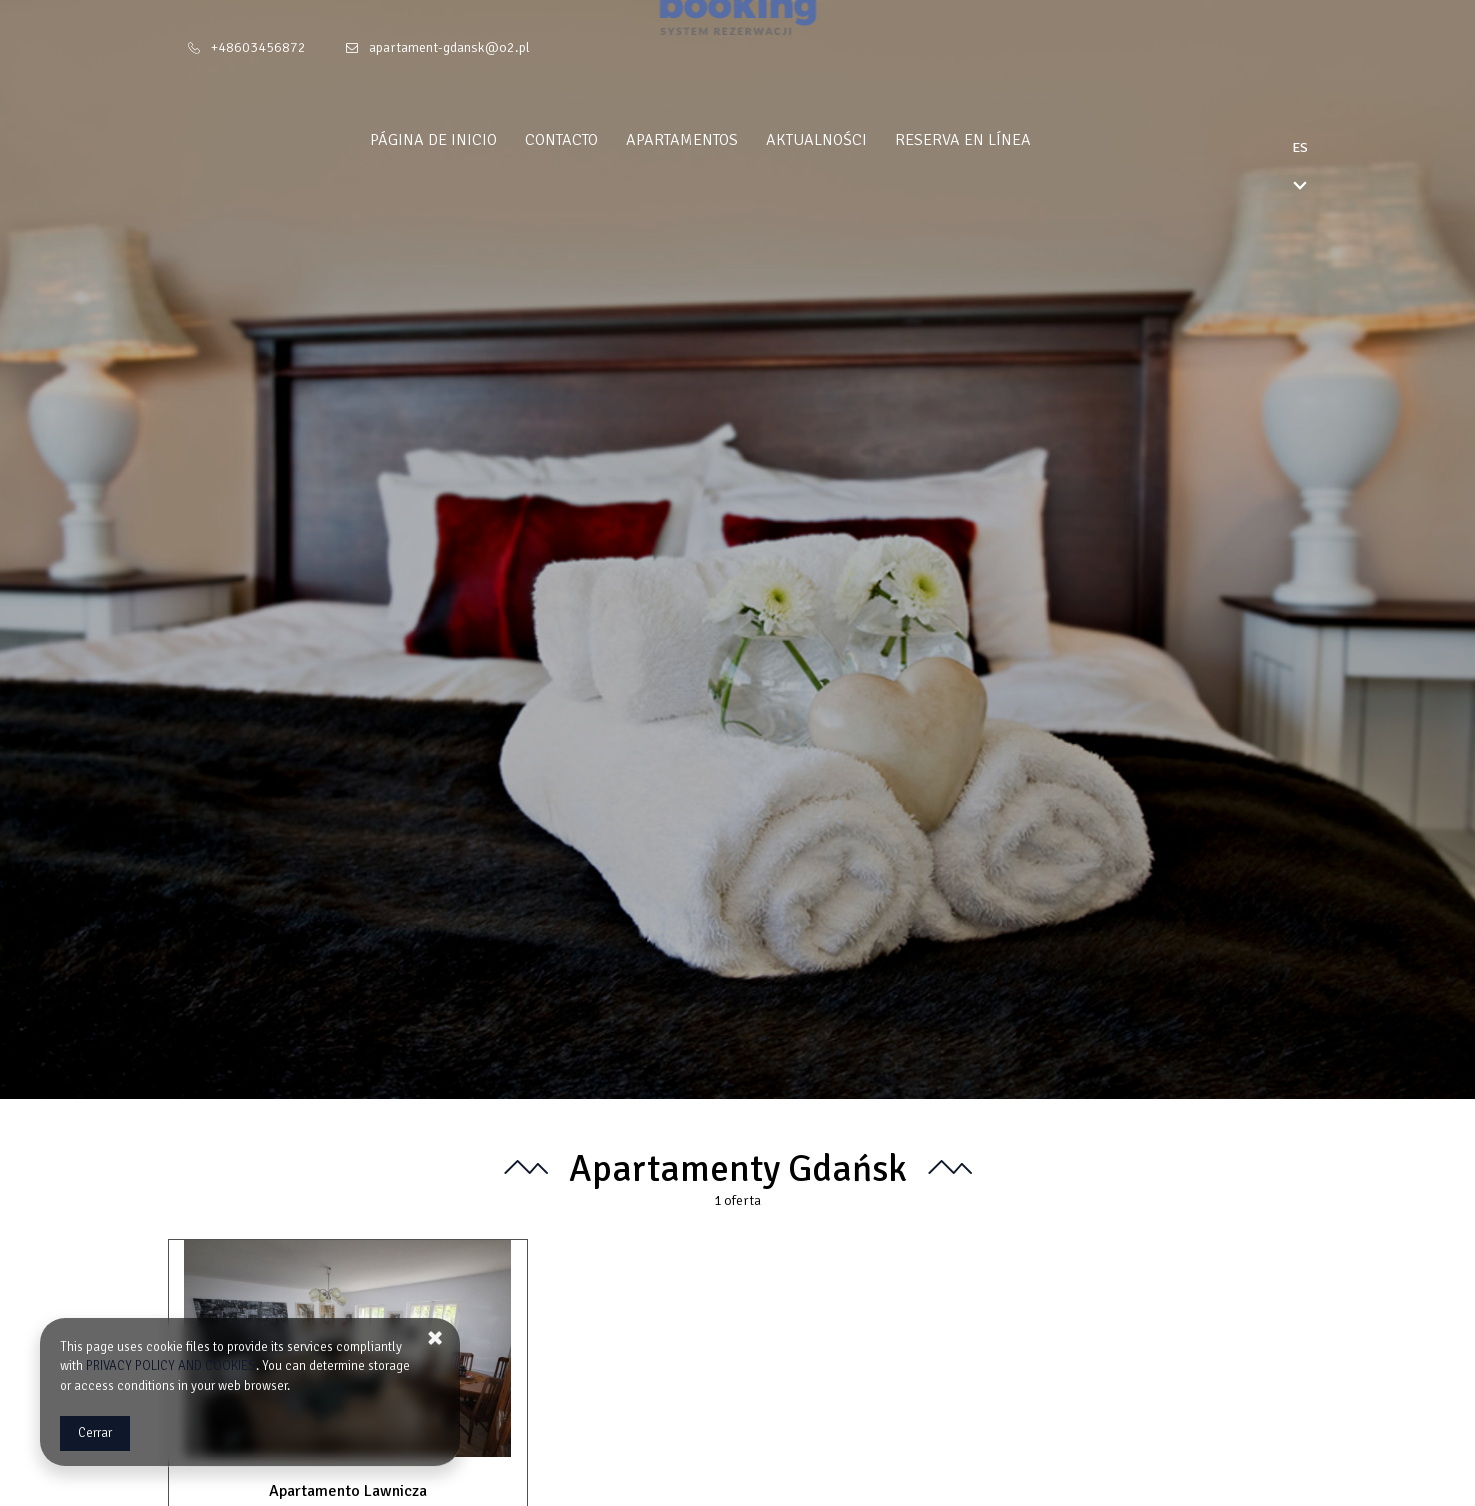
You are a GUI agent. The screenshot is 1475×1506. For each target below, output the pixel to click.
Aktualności (853, 140)
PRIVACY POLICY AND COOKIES (171, 1366)
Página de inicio (470, 140)
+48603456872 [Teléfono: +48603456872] (258, 47)
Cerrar (95, 1433)
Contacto (598, 140)
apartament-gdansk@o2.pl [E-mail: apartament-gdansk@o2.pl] (449, 47)
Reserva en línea (1000, 140)
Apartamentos (719, 140)
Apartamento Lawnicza (348, 1491)
